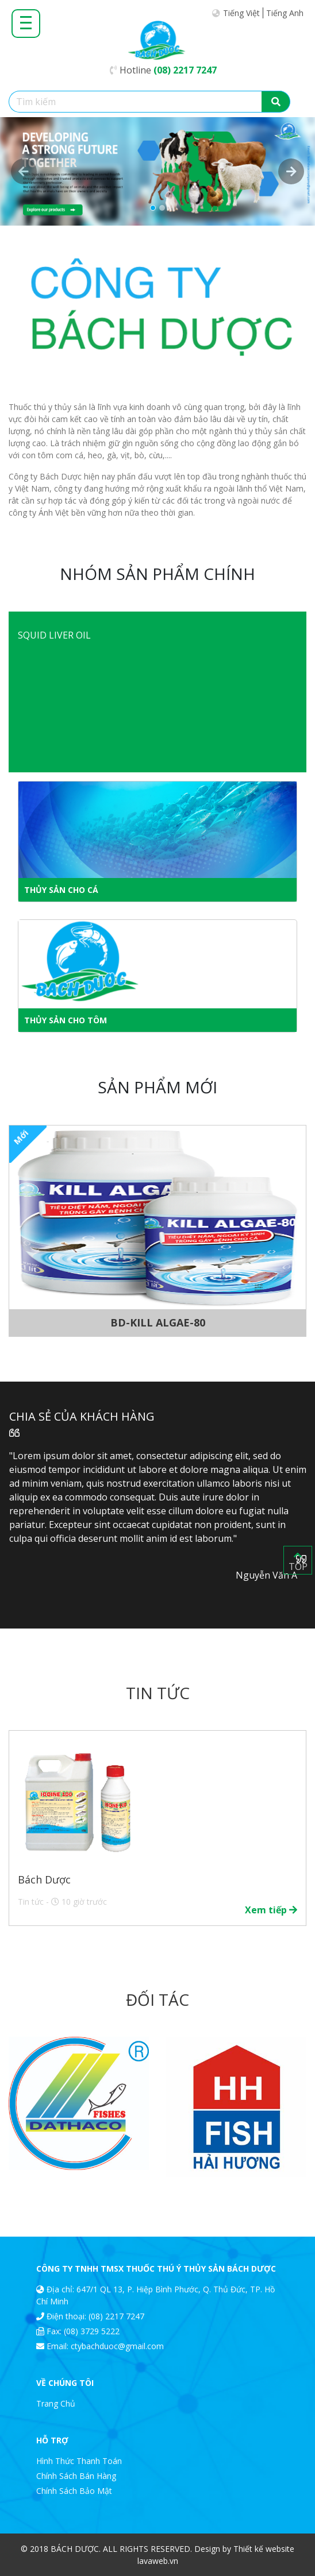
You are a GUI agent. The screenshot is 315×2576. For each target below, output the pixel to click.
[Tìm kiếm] (135, 102)
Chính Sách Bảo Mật (74, 2490)
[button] (23, 171)
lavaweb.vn (157, 2560)
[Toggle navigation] (26, 21)
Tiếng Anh (285, 12)
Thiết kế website (263, 2548)
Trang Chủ (55, 2403)
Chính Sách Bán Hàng (76, 2475)
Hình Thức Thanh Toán (79, 2460)
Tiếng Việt (241, 12)
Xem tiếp (271, 1910)
